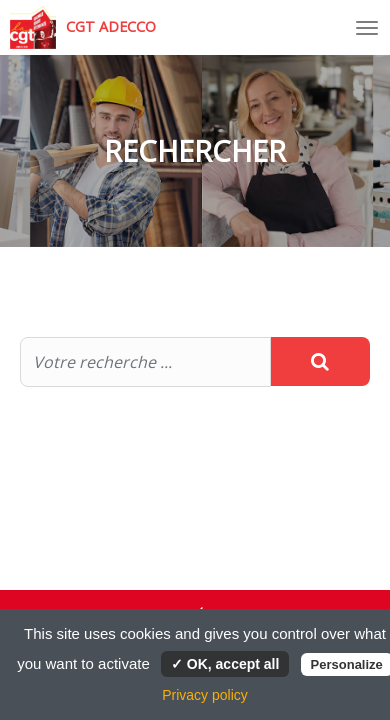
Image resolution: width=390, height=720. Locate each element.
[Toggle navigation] (367, 28)
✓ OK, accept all (225, 664)
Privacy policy (205, 695)
